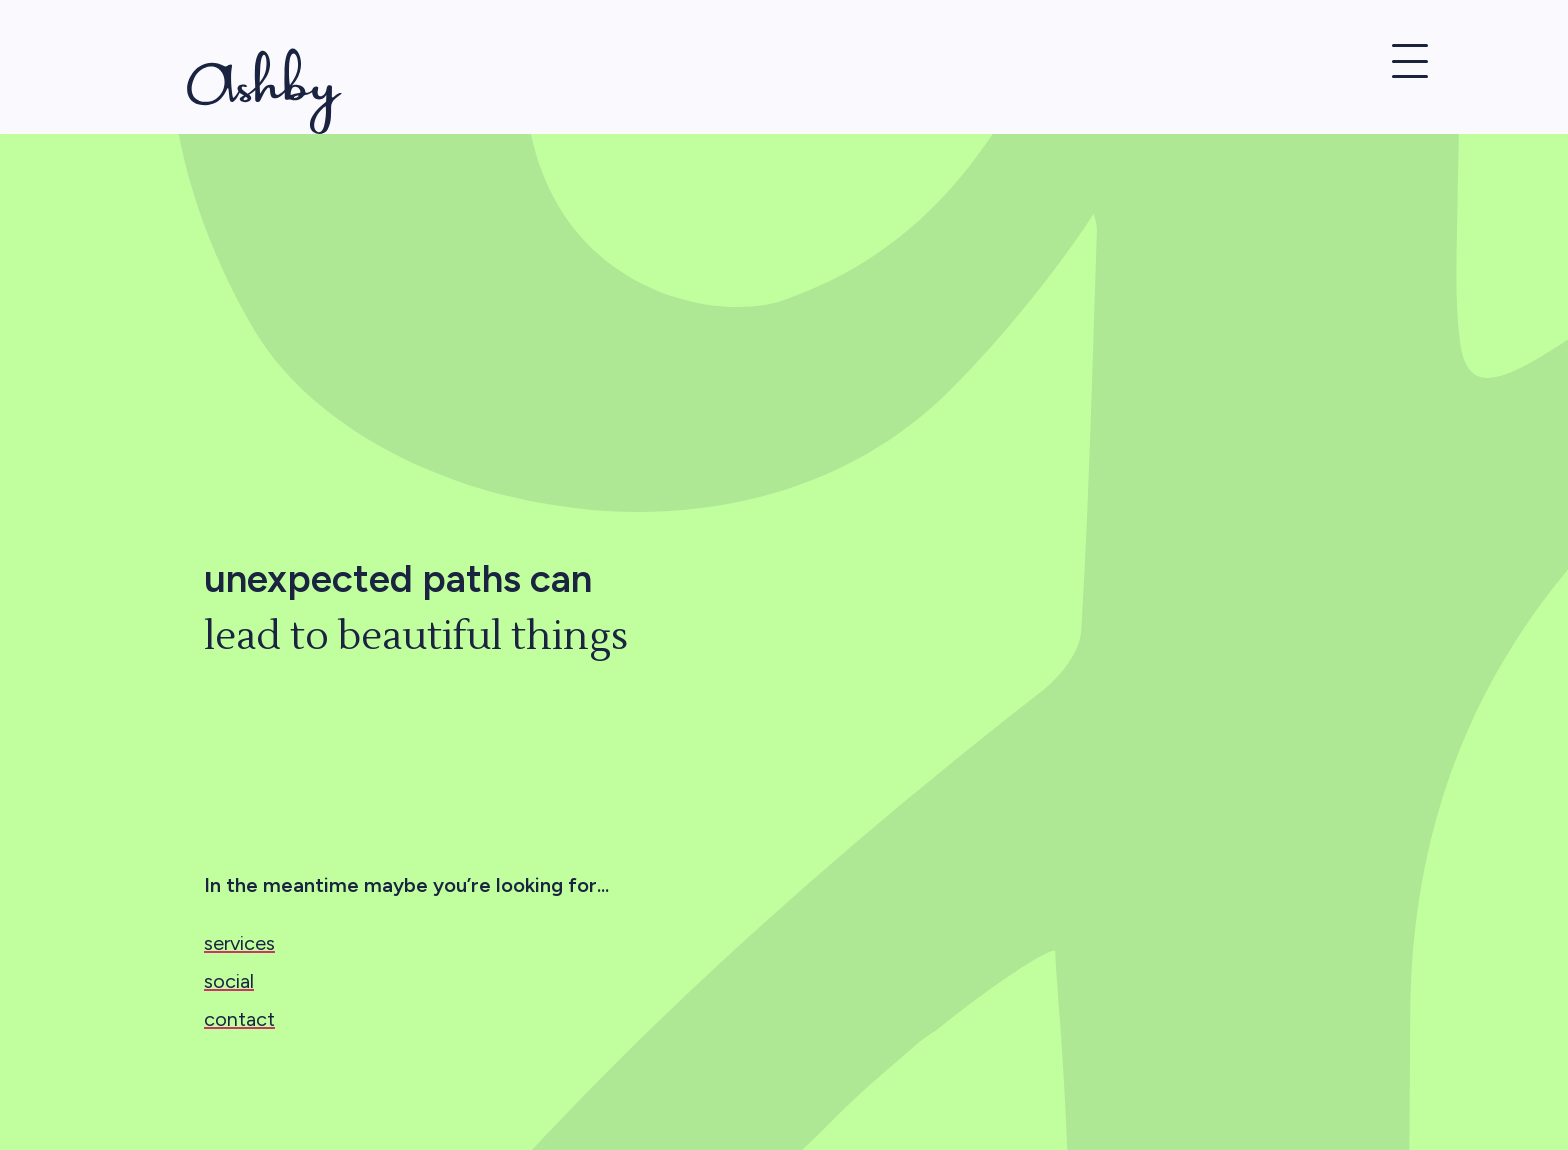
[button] (1410, 66)
